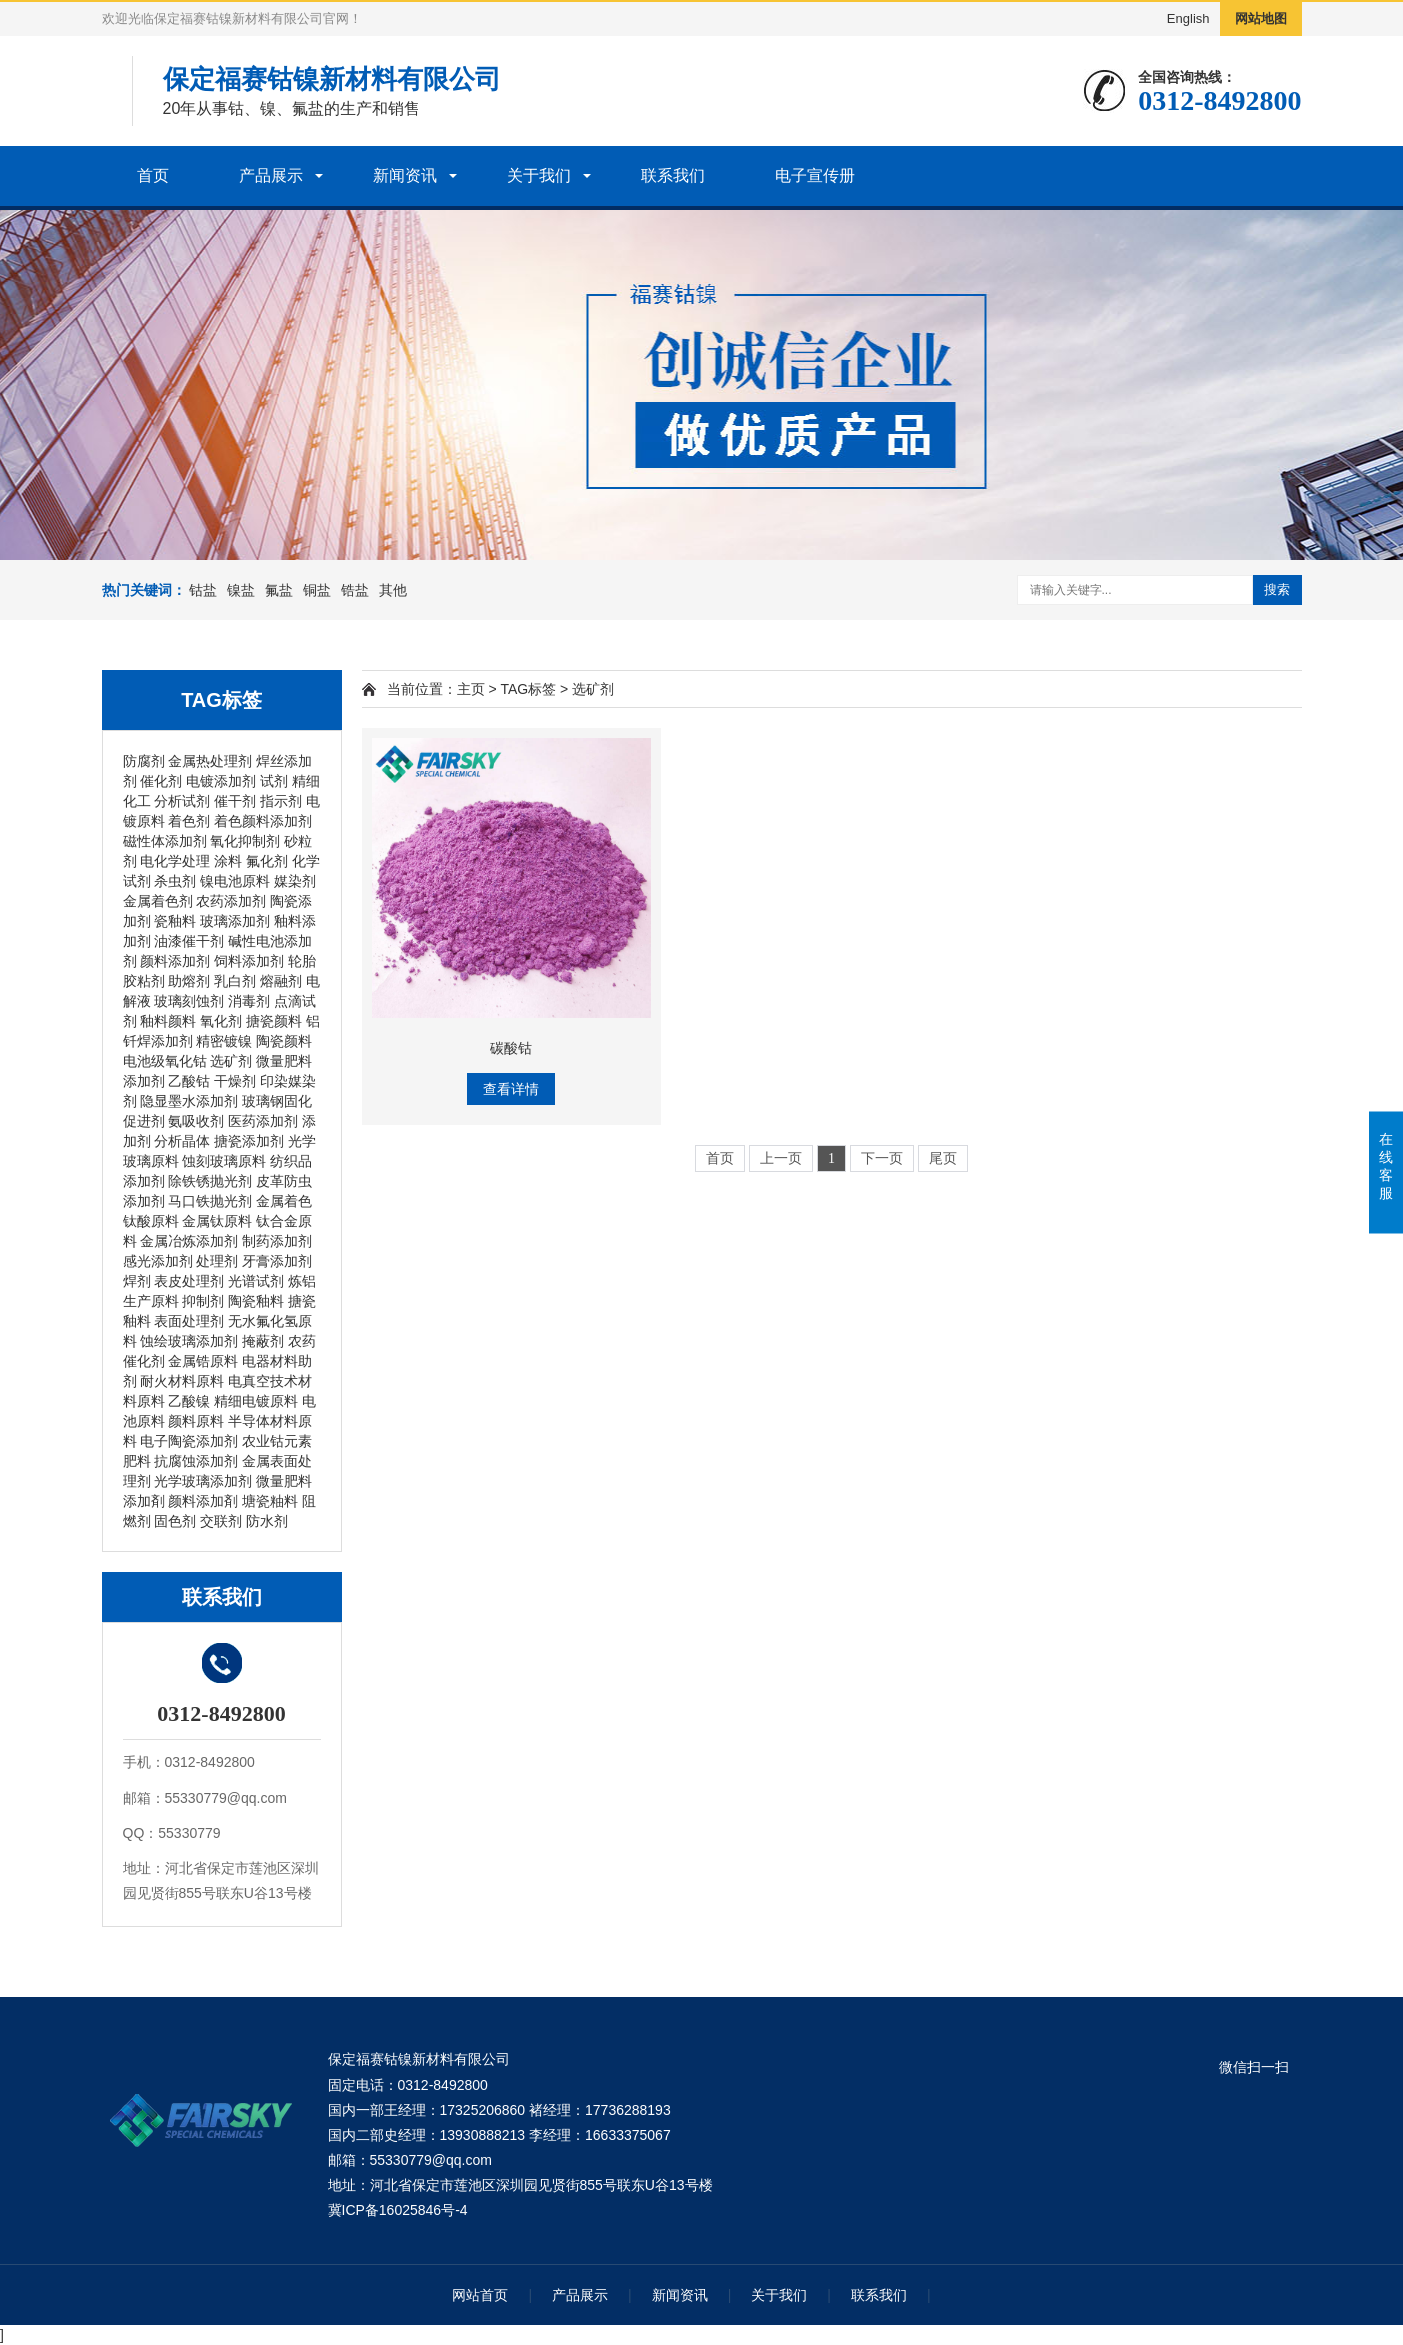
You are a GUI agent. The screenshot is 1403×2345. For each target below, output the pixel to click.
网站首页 (480, 2295)
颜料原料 (196, 1421)
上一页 (781, 1158)
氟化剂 (267, 861)
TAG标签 (528, 689)
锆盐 (355, 590)
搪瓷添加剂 (249, 1141)
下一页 (882, 1158)
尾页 (943, 1158)
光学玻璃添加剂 (203, 1481)
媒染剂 (295, 881)
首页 (153, 175)
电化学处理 (175, 861)
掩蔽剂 (263, 1341)
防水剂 (267, 1521)
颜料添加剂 (175, 961)
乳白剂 (235, 981)
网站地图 (1261, 18)
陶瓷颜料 (284, 1041)
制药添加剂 (277, 1241)
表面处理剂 (189, 1321)
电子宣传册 (815, 175)
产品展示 (271, 175)
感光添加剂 (158, 1261)
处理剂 (217, 1261)
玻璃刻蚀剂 (189, 1001)
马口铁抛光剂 (210, 1201)
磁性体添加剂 (165, 841)
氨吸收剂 (196, 1121)
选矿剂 (231, 1061)
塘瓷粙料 (270, 1501)
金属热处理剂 (210, 761)
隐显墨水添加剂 (189, 1101)
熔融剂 (281, 981)
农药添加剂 (231, 901)
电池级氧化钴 (165, 1061)
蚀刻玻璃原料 (224, 1161)
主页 (471, 689)
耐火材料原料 (182, 1381)
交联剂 (221, 1521)
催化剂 (161, 781)
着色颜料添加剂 (263, 821)
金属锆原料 (203, 1361)
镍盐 (241, 590)
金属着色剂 (158, 901)
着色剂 (189, 821)
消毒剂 (249, 1001)
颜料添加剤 (203, 1501)
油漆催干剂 (189, 941)
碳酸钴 (511, 1048)
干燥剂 (235, 1081)
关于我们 (539, 175)
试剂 (274, 781)
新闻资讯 (405, 175)
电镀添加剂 (221, 781)
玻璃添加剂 (235, 921)
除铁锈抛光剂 (210, 1181)
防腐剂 (144, 761)
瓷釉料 (175, 921)
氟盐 (279, 590)
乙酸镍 (189, 1401)
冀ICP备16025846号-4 (398, 2210)
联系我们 (673, 175)
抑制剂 (203, 1301)
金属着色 (284, 1201)
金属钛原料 (217, 1221)
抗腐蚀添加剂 (196, 1461)
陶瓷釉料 (256, 1301)
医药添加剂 (263, 1121)
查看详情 (511, 1089)
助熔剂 (189, 981)
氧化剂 (221, 1021)
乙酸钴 (189, 1081)
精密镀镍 (224, 1041)
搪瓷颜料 (274, 1021)
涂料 (228, 861)
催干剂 (235, 801)
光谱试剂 (256, 1281)
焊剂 (137, 1281)
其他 (393, 590)
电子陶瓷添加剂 (189, 1441)
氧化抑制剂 (245, 841)
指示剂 (281, 801)
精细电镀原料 (256, 1401)
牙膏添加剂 (277, 1261)
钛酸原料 (151, 1221)
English (1188, 18)
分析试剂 (182, 801)
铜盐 (317, 590)
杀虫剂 (175, 881)
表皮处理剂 (189, 1281)
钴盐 (203, 590)
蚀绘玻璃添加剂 (189, 1341)
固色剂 (175, 1521)
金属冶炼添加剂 (189, 1241)
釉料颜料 (168, 1021)
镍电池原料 (235, 881)
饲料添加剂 (249, 961)
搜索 (1277, 589)
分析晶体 (182, 1141)
